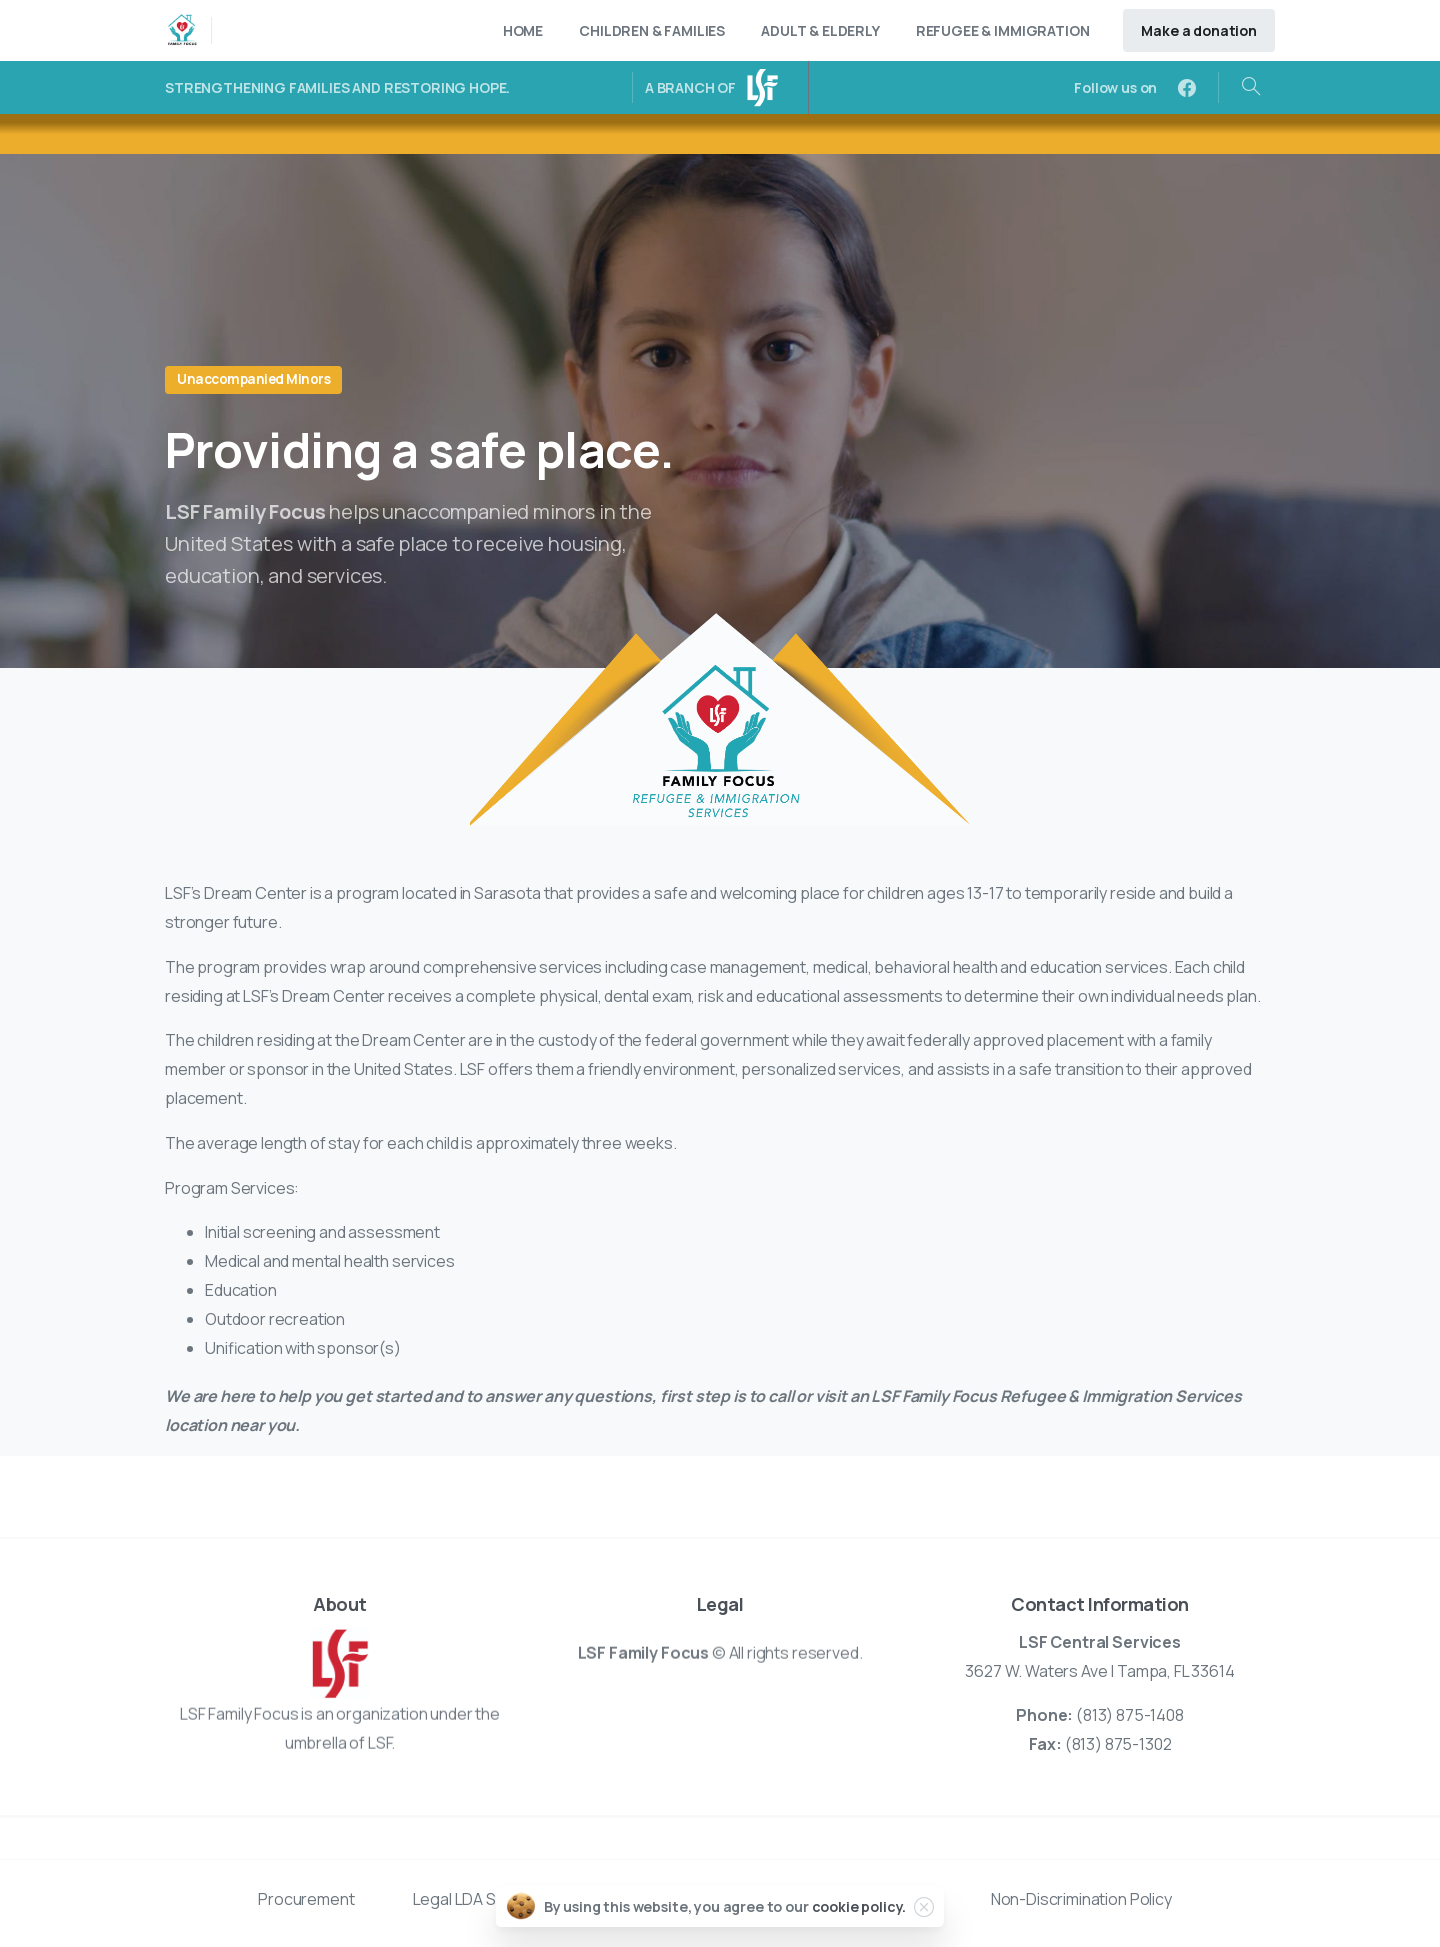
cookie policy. (859, 1906)
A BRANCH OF (690, 88)
